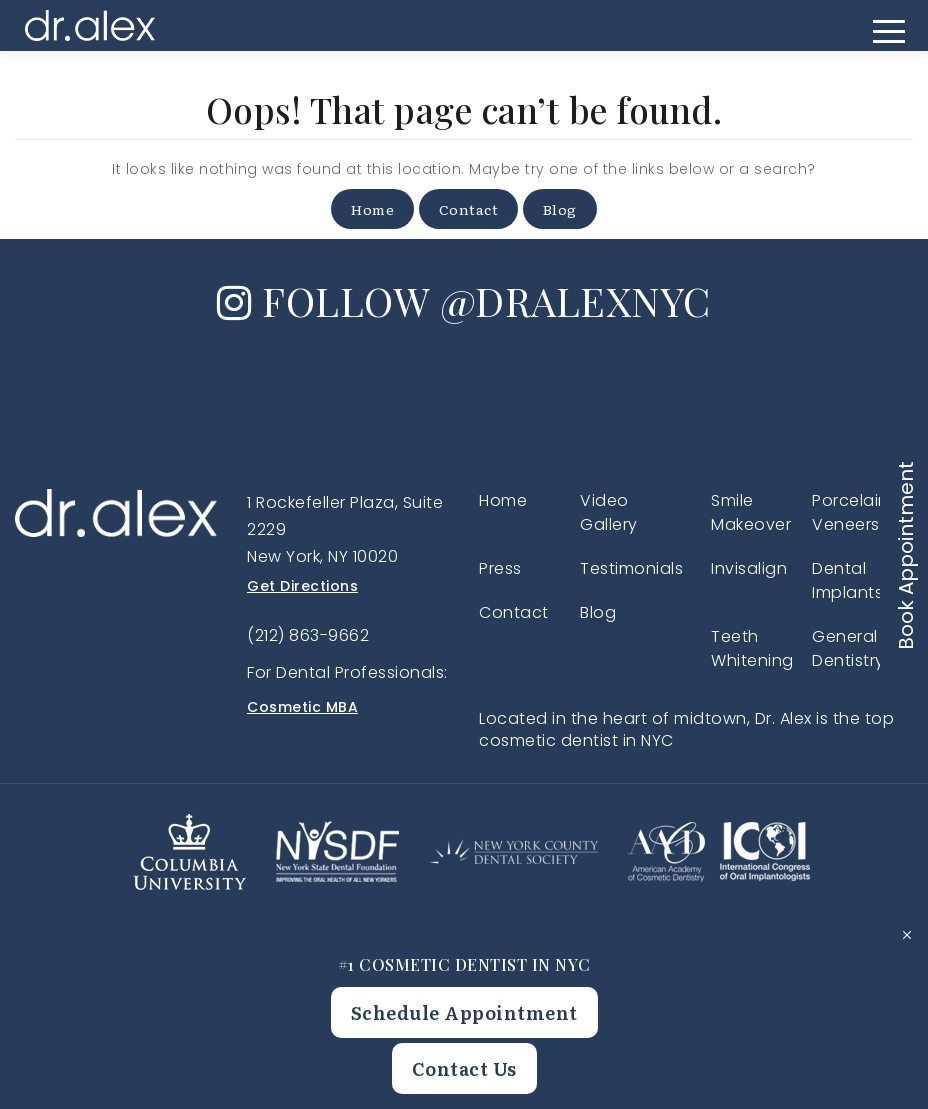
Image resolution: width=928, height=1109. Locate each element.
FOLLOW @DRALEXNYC (464, 300)
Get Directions (302, 586)
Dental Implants (847, 580)
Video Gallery (609, 512)
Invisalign (749, 568)
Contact (469, 209)
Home (372, 209)
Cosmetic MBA (302, 707)
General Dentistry (848, 648)
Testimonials (631, 568)
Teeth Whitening (752, 648)
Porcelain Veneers (850, 512)
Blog (560, 209)
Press (500, 568)
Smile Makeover (751, 512)
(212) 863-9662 (308, 635)
